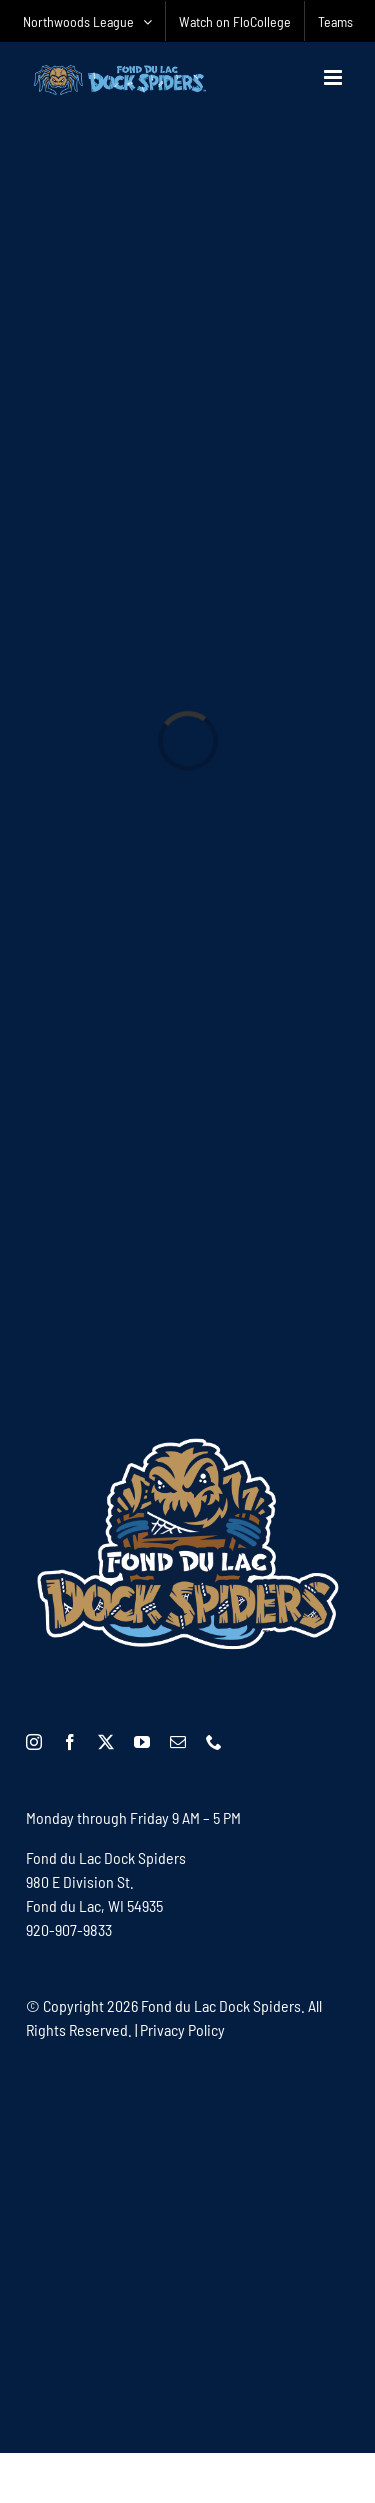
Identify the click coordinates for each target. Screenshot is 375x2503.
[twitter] (106, 1742)
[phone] (214, 1742)
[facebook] (70, 1742)
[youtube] (142, 1742)
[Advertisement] (187, 2245)
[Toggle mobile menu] (334, 77)
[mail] (178, 1742)
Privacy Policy (182, 2029)
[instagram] (34, 1742)
